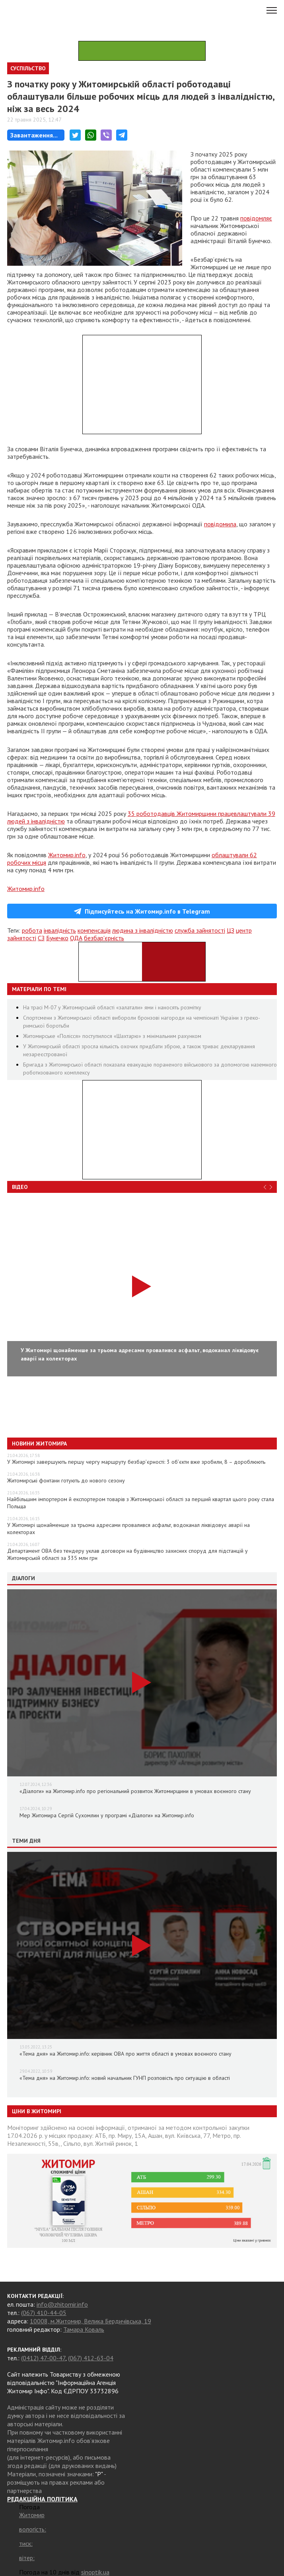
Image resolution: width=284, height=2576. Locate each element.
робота (32, 930)
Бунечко (57, 938)
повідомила (220, 524)
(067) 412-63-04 (90, 2358)
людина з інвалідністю (142, 930)
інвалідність (60, 930)
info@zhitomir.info (62, 2304)
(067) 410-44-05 (43, 2313)
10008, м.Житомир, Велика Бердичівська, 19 (90, 2321)
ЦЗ (230, 930)
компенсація (94, 930)
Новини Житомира (39, 1443)
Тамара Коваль (83, 2329)
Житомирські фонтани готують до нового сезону (66, 1480)
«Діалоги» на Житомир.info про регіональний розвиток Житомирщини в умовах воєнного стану (135, 1791)
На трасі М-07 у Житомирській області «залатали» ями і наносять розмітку (112, 1007)
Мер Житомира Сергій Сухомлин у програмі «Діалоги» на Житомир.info (106, 1815)
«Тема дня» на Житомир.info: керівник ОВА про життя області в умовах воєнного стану (125, 2053)
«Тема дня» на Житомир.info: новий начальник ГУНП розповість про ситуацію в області (124, 2077)
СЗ (41, 938)
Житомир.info (67, 855)
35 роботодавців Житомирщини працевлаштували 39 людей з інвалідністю (141, 817)
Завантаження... (34, 135)
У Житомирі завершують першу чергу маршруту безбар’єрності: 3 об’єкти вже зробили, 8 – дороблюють (136, 1461)
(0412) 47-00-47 (43, 2358)
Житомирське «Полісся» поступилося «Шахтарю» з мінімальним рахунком (112, 1036)
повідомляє (256, 218)
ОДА (76, 938)
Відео (20, 1186)
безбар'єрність (104, 938)
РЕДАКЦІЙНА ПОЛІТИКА (42, 2499)
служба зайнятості (200, 930)
